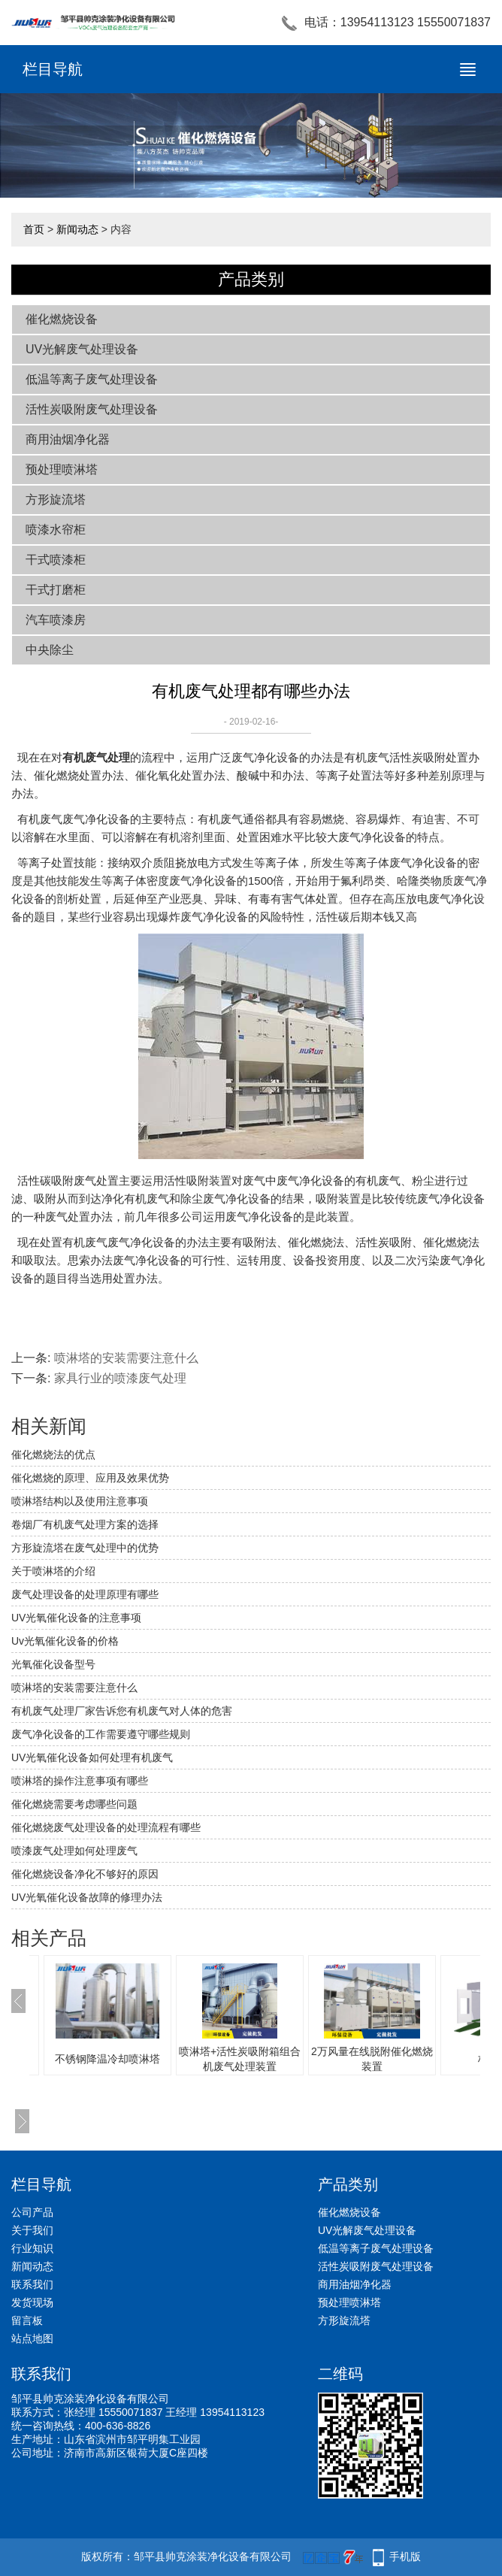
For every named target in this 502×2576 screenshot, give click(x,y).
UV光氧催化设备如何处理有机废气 (92, 1757)
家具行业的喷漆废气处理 (120, 1378)
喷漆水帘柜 (56, 529)
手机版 (405, 2556)
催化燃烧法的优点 (53, 1454)
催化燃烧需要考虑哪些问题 (74, 1804)
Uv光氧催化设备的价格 (65, 1641)
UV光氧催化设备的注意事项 (76, 1618)
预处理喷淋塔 (62, 469)
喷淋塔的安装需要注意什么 (126, 1358)
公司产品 (32, 2212)
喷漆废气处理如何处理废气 (74, 1851)
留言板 (27, 2320)
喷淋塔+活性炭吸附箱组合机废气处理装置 (240, 2058)
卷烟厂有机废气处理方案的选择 (85, 1524)
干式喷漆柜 (56, 559)
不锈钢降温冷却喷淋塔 (107, 2059)
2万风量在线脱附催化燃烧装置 (372, 2058)
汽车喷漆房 (56, 619)
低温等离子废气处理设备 (92, 379)
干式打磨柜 (56, 589)
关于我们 (32, 2230)
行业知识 (32, 2248)
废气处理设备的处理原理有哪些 (85, 1594)
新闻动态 (77, 229)
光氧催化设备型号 (53, 1664)
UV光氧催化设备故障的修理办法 (86, 1897)
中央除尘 (50, 649)
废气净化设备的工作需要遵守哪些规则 (100, 1734)
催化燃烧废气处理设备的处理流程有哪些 (106, 1827)
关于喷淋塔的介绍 (53, 1571)
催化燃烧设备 (62, 319)
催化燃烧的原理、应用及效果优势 (90, 1478)
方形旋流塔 (56, 499)
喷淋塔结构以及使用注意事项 (79, 1501)
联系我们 (32, 2284)
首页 (33, 229)
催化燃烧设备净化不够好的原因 (85, 1874)
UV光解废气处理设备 (82, 349)
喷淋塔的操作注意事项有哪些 (79, 1781)
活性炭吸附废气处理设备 (92, 409)
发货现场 (32, 2302)
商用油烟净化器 (68, 439)
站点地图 (32, 2338)
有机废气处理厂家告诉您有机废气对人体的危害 (121, 1711)
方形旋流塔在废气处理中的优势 (85, 1548)
